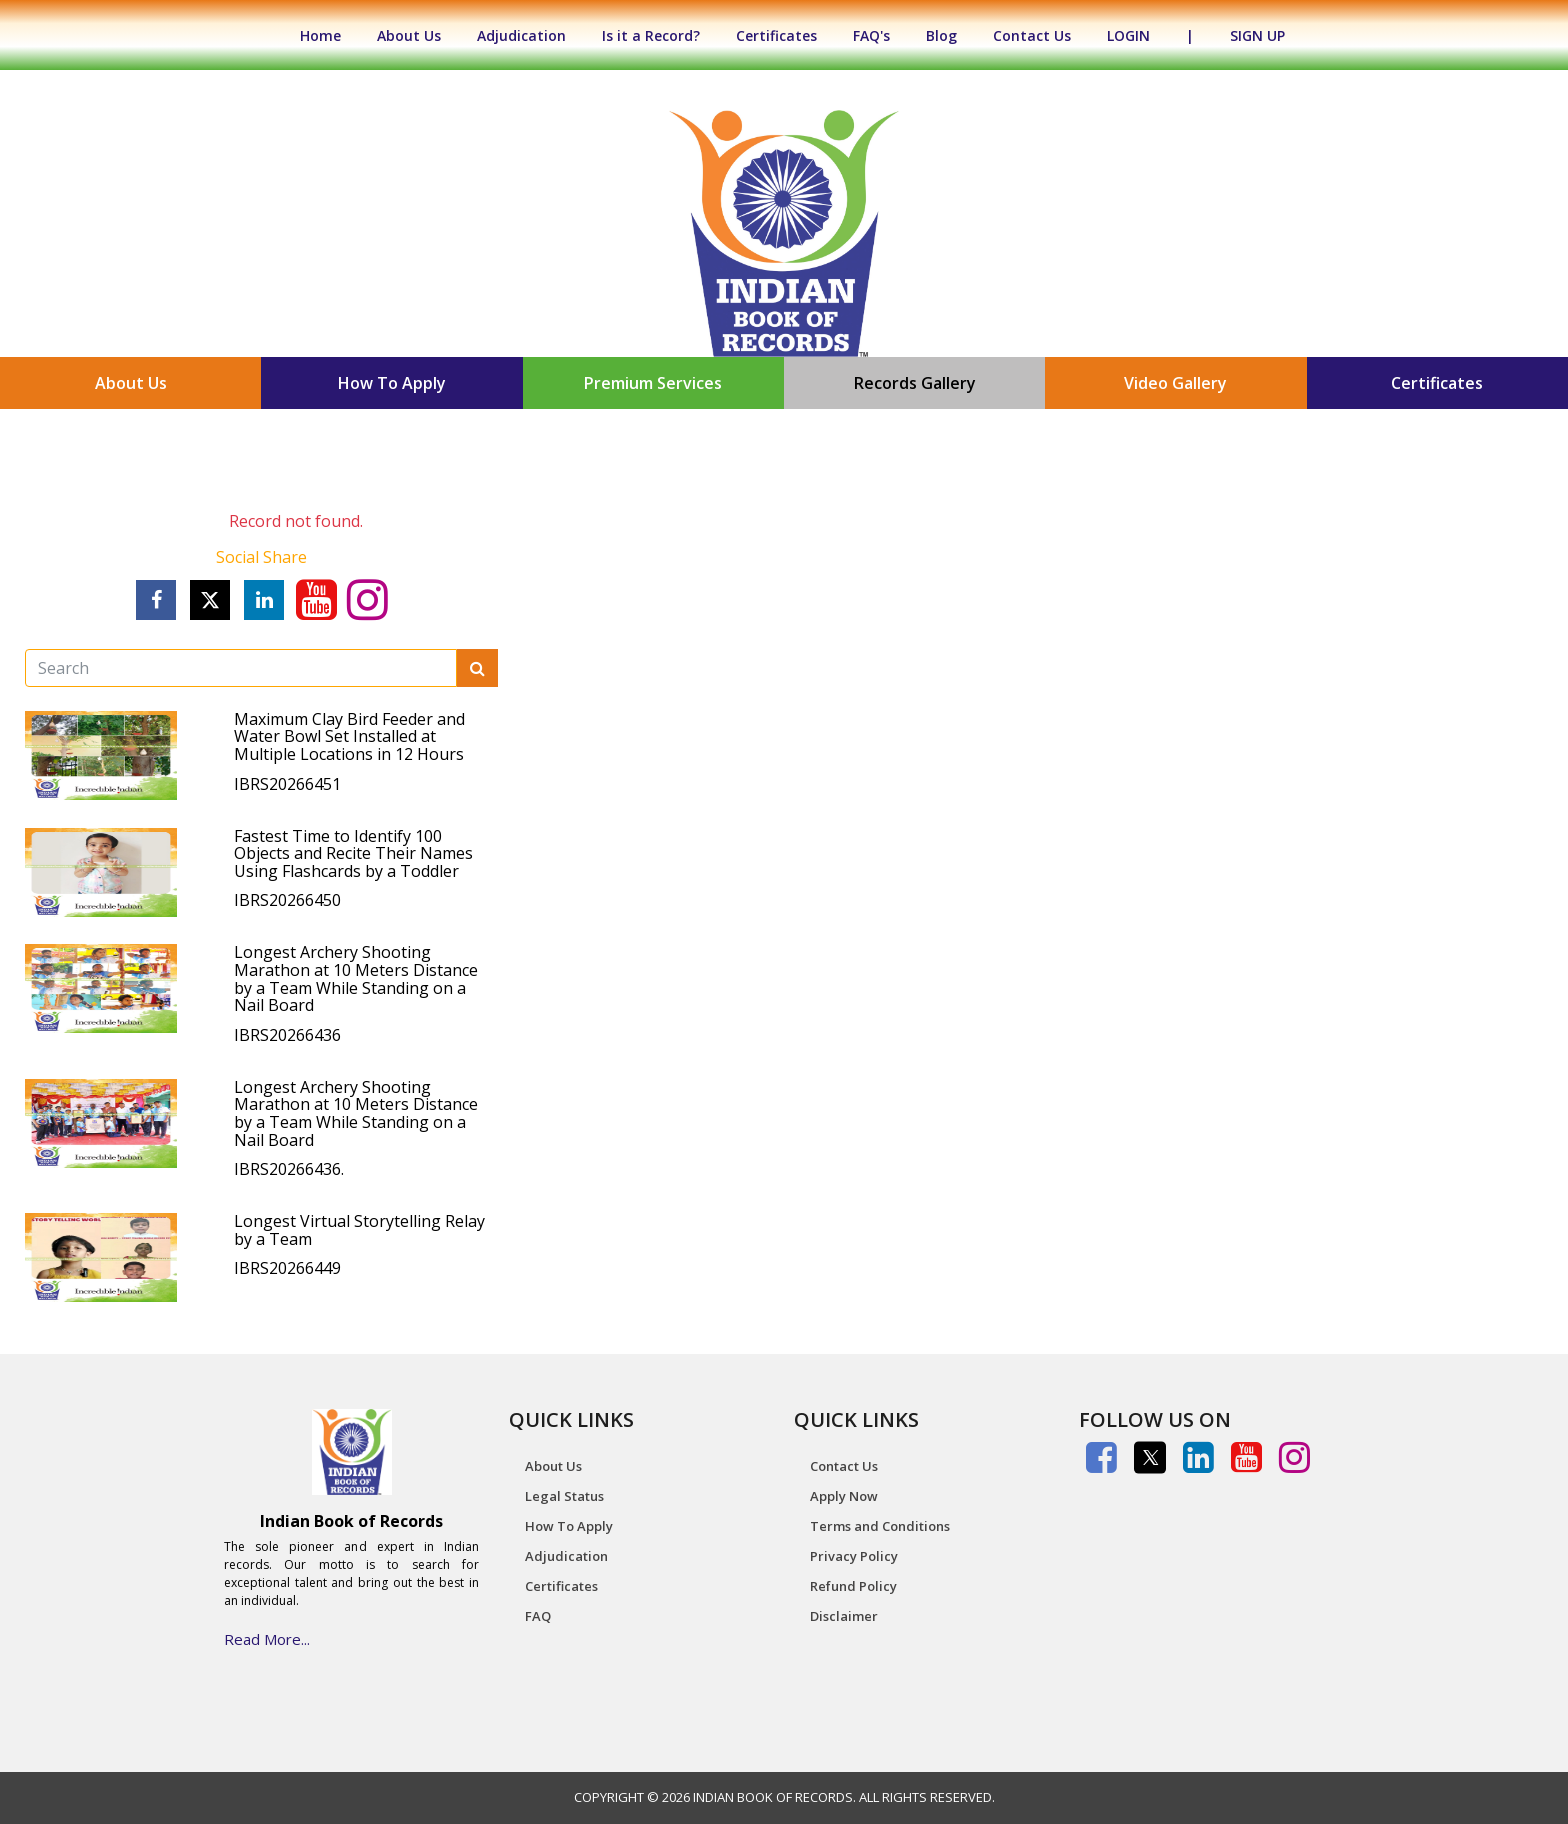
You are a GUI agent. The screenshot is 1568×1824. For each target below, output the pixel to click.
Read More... (267, 1639)
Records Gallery (915, 383)
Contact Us (1032, 35)
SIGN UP (1257, 35)
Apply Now (844, 1496)
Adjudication (521, 35)
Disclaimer (844, 1616)
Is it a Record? (651, 35)
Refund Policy (853, 1586)
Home (330, 35)
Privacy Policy (854, 1556)
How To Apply (392, 383)
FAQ (538, 1616)
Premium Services (653, 383)
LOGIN (1128, 35)
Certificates (776, 35)
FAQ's (871, 35)
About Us (409, 35)
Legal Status (564, 1496)
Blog (941, 35)
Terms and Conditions (880, 1526)
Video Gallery (1175, 383)
